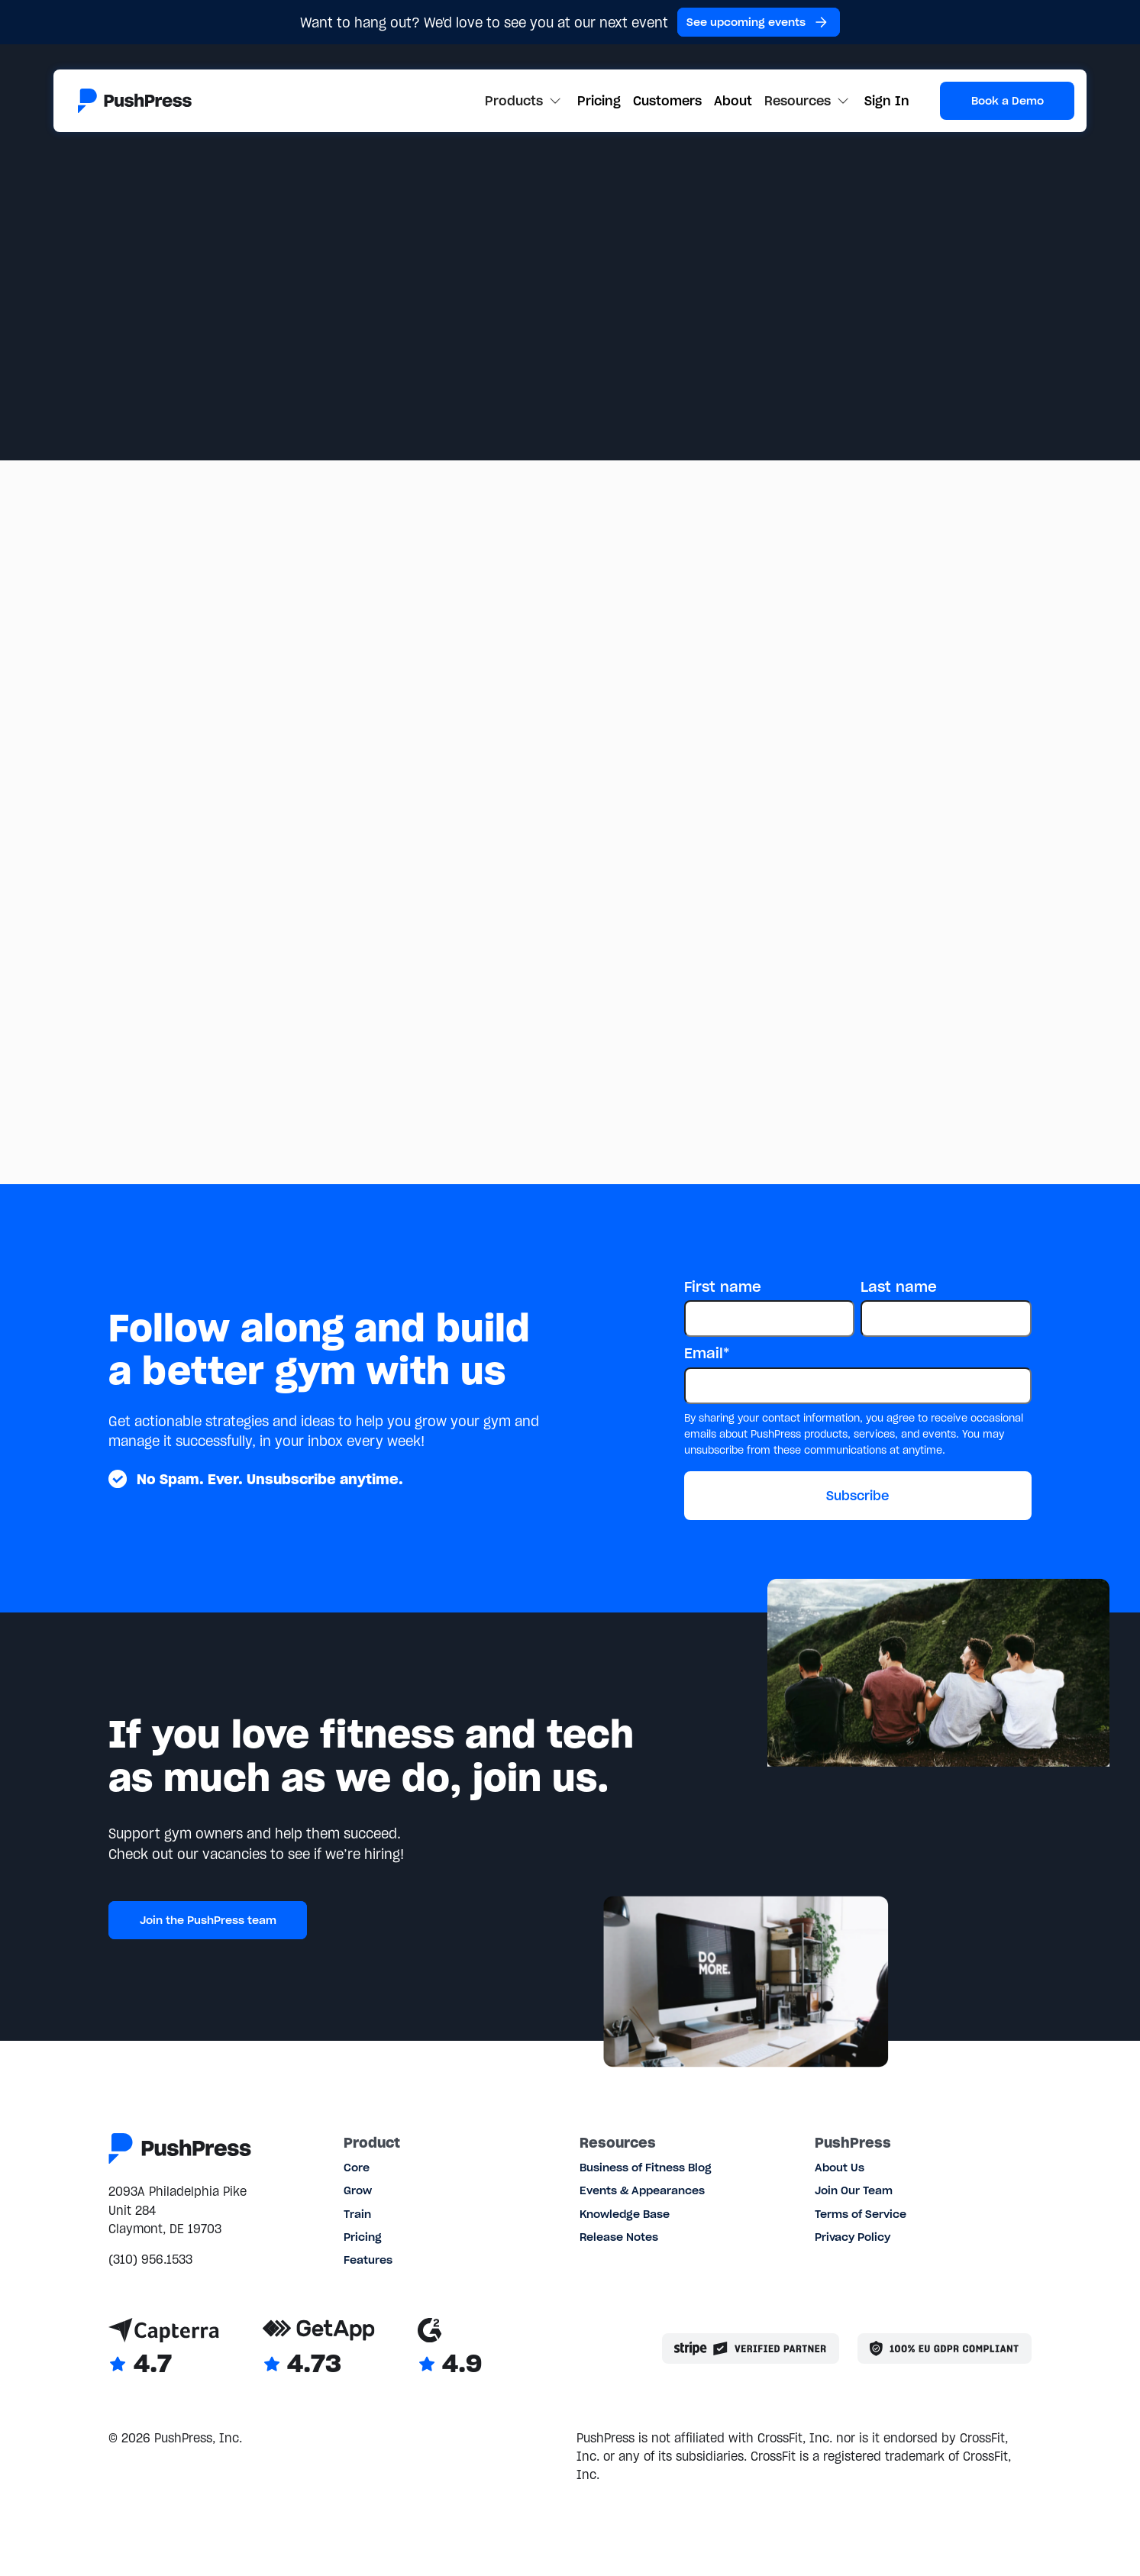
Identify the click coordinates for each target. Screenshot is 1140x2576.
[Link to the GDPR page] (944, 2348)
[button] (524, 101)
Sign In (886, 100)
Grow (358, 2190)
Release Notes (619, 2237)
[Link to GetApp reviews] (319, 2349)
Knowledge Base (625, 2214)
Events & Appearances (642, 2190)
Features (368, 2260)
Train (357, 2214)
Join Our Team (854, 2190)
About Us (839, 2167)
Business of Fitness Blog (646, 2167)
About (733, 100)
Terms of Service (860, 2214)
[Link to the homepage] (135, 101)
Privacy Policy (852, 2237)
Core (357, 2167)
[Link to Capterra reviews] (163, 2349)
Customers (667, 100)
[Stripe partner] (750, 2348)
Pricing (599, 100)
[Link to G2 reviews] (450, 2349)
